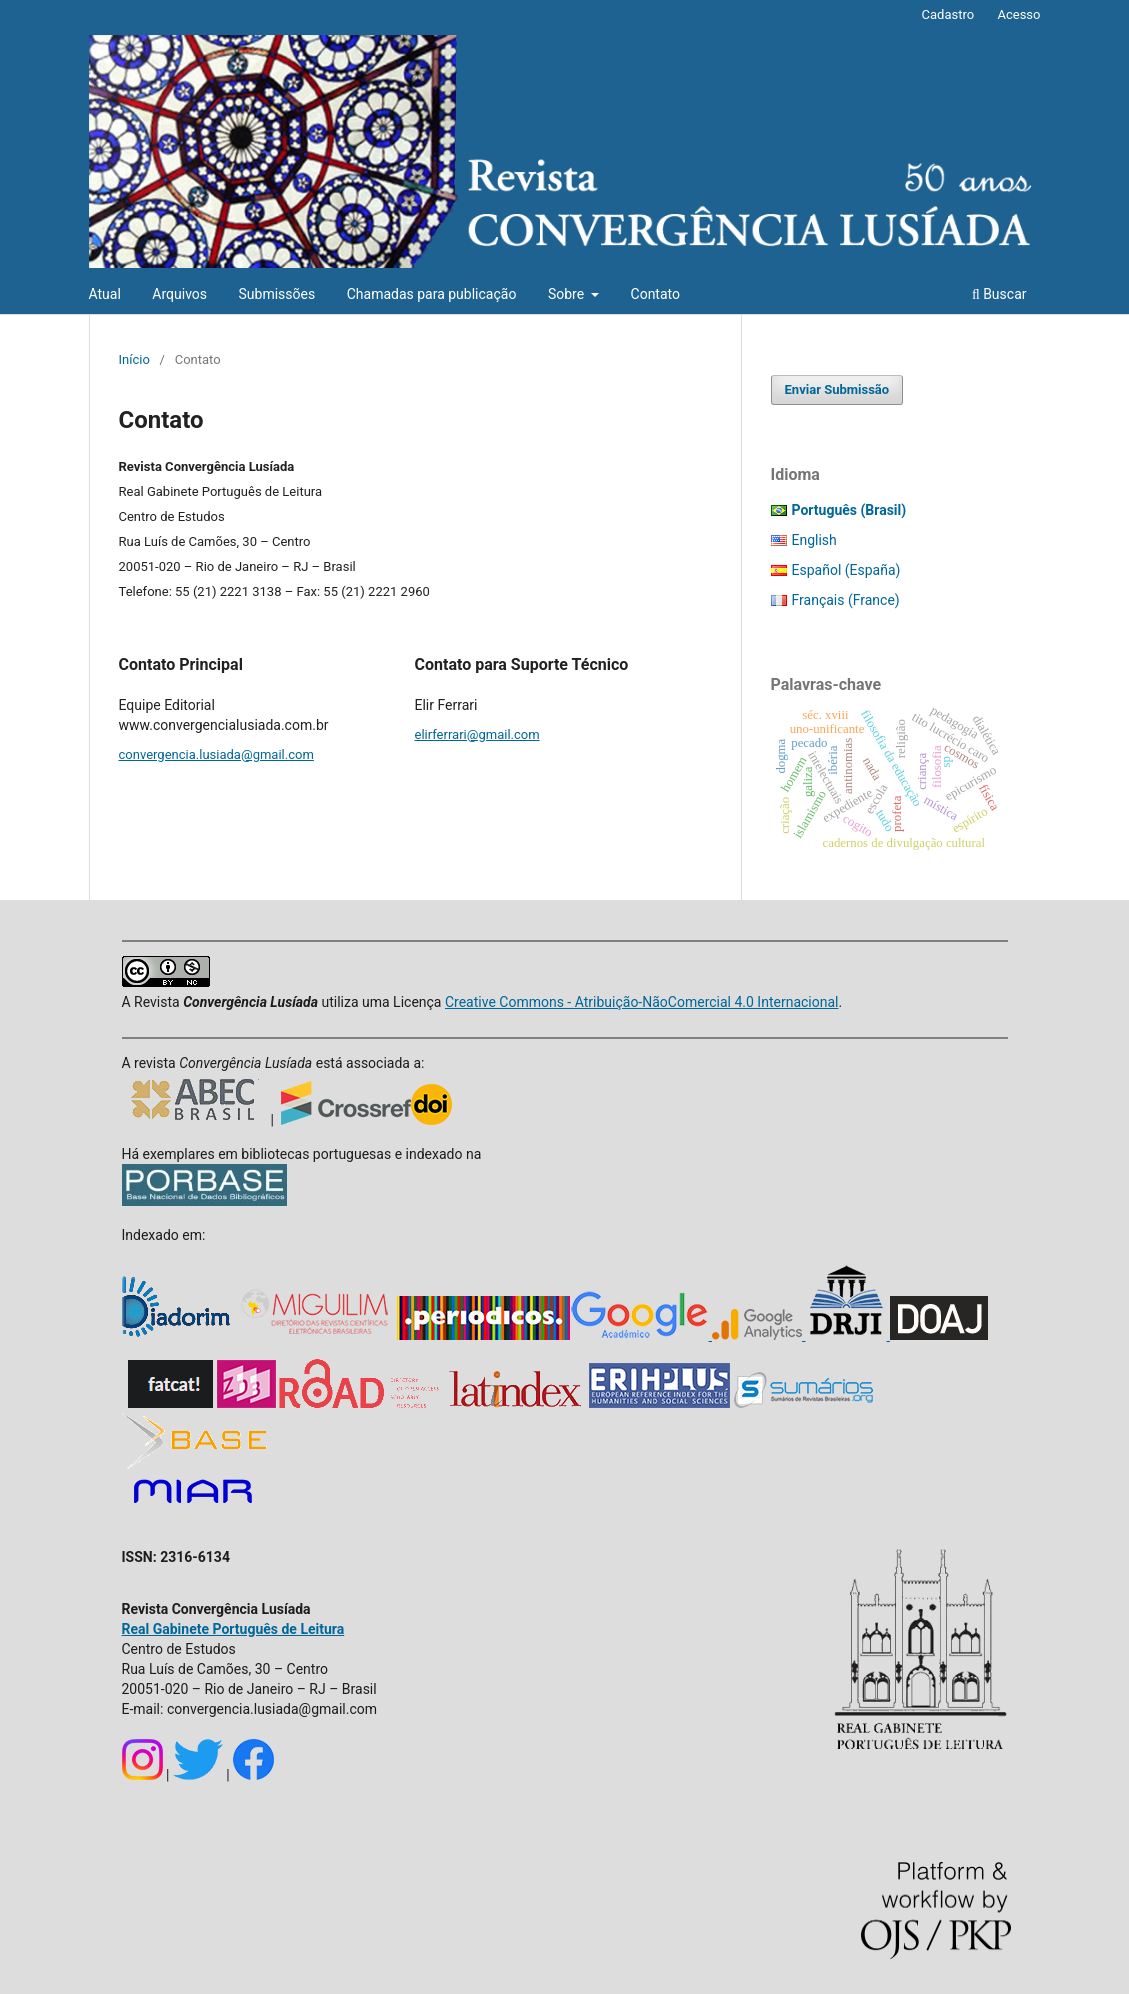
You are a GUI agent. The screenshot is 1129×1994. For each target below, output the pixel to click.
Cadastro (948, 14)
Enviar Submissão (837, 389)
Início (134, 359)
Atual (105, 294)
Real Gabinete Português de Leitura (233, 1629)
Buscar (999, 294)
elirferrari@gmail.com (477, 734)
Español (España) (846, 570)
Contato (655, 294)
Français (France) (846, 600)
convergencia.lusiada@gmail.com (216, 754)
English (814, 540)
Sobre (568, 294)
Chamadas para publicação (432, 294)
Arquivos (179, 294)
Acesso (1018, 14)
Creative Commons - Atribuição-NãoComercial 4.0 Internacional (642, 1002)
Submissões (277, 294)
